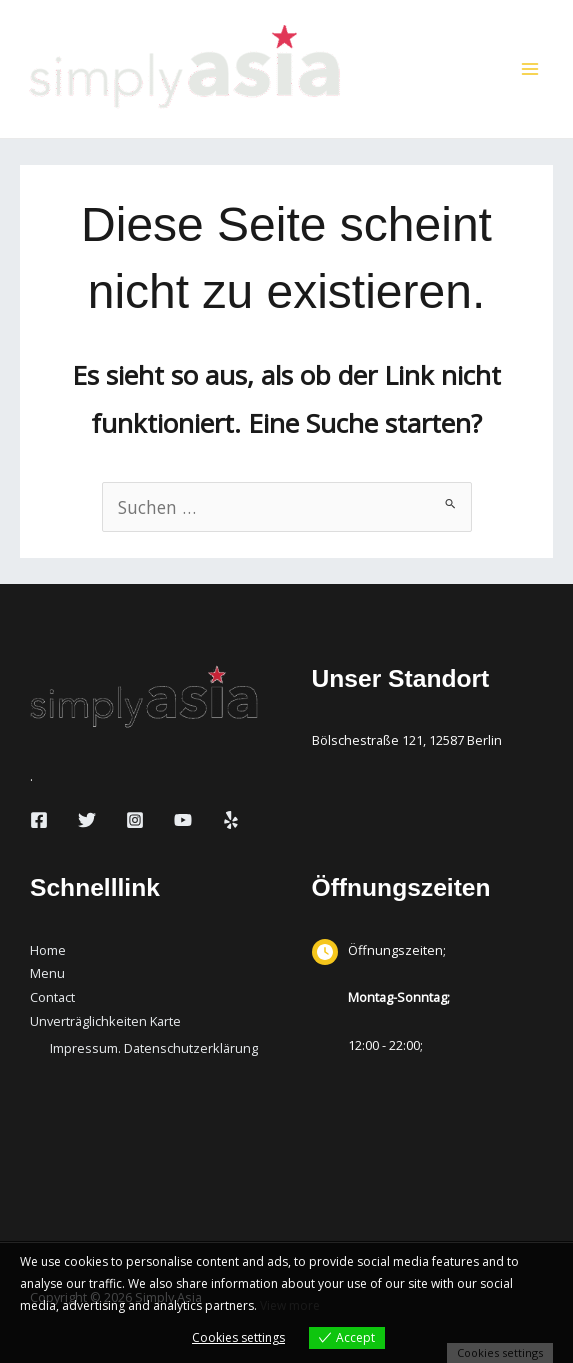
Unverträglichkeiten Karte (105, 1021)
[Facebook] (39, 820)
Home (48, 950)
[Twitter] (87, 820)
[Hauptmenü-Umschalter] (530, 69)
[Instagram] (135, 820)
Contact (52, 997)
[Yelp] (231, 820)
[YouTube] (183, 820)
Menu (47, 973)
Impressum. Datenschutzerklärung (154, 1048)
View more (290, 1305)
